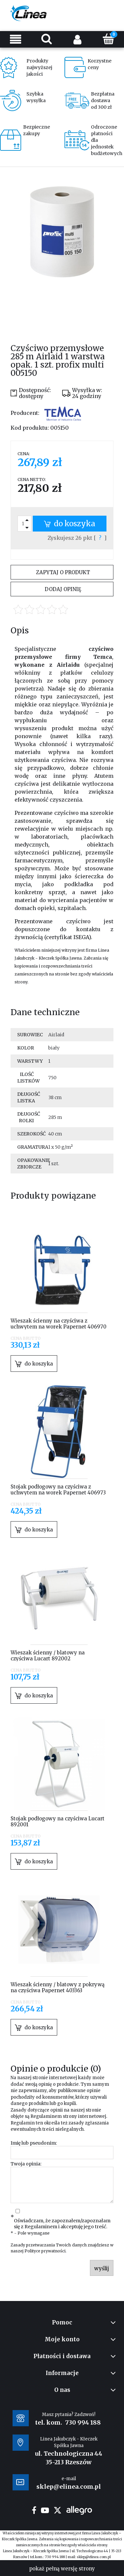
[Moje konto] (77, 39)
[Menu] (15, 39)
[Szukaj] (46, 38)
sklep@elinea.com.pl (94, 2557)
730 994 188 (83, 2422)
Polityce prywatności (44, 2250)
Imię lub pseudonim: (34, 2143)
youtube (45, 2510)
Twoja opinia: (26, 2164)
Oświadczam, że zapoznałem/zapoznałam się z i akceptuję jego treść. (62, 2224)
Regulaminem (46, 2116)
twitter (58, 2510)
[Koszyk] (108, 38)
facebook (34, 2510)
